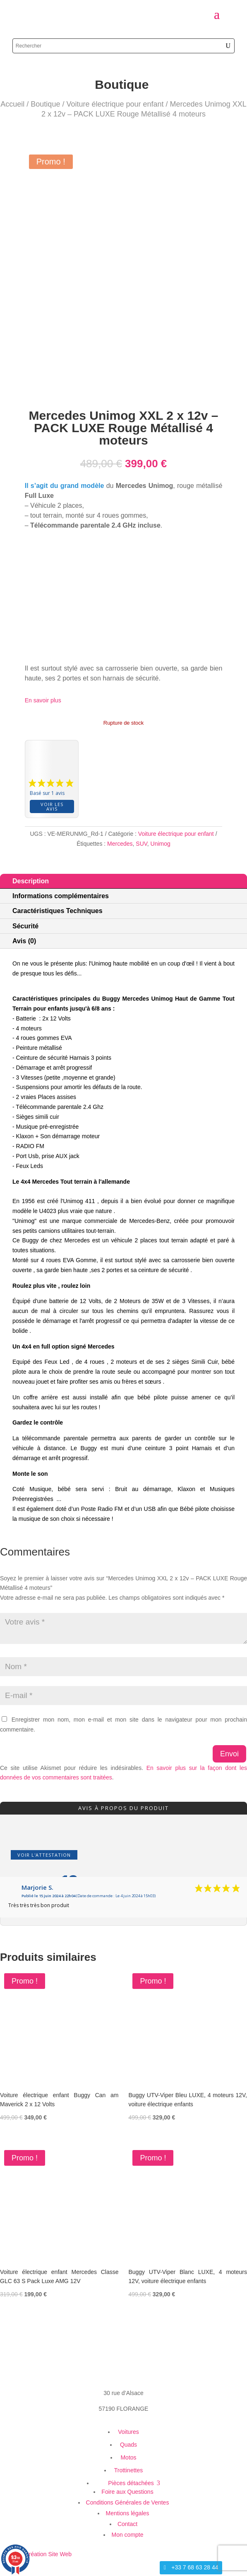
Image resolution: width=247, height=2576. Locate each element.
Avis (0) (24, 940)
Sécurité (25, 926)
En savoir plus (43, 700)
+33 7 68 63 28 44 (194, 2567)
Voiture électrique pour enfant (114, 104)
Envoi (229, 1754)
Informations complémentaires (60, 895)
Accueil (12, 104)
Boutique (45, 104)
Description (30, 881)
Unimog (160, 843)
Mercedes (119, 843)
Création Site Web (48, 2554)
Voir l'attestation (44, 1855)
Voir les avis (52, 806)
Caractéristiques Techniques (57, 910)
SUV (141, 843)
